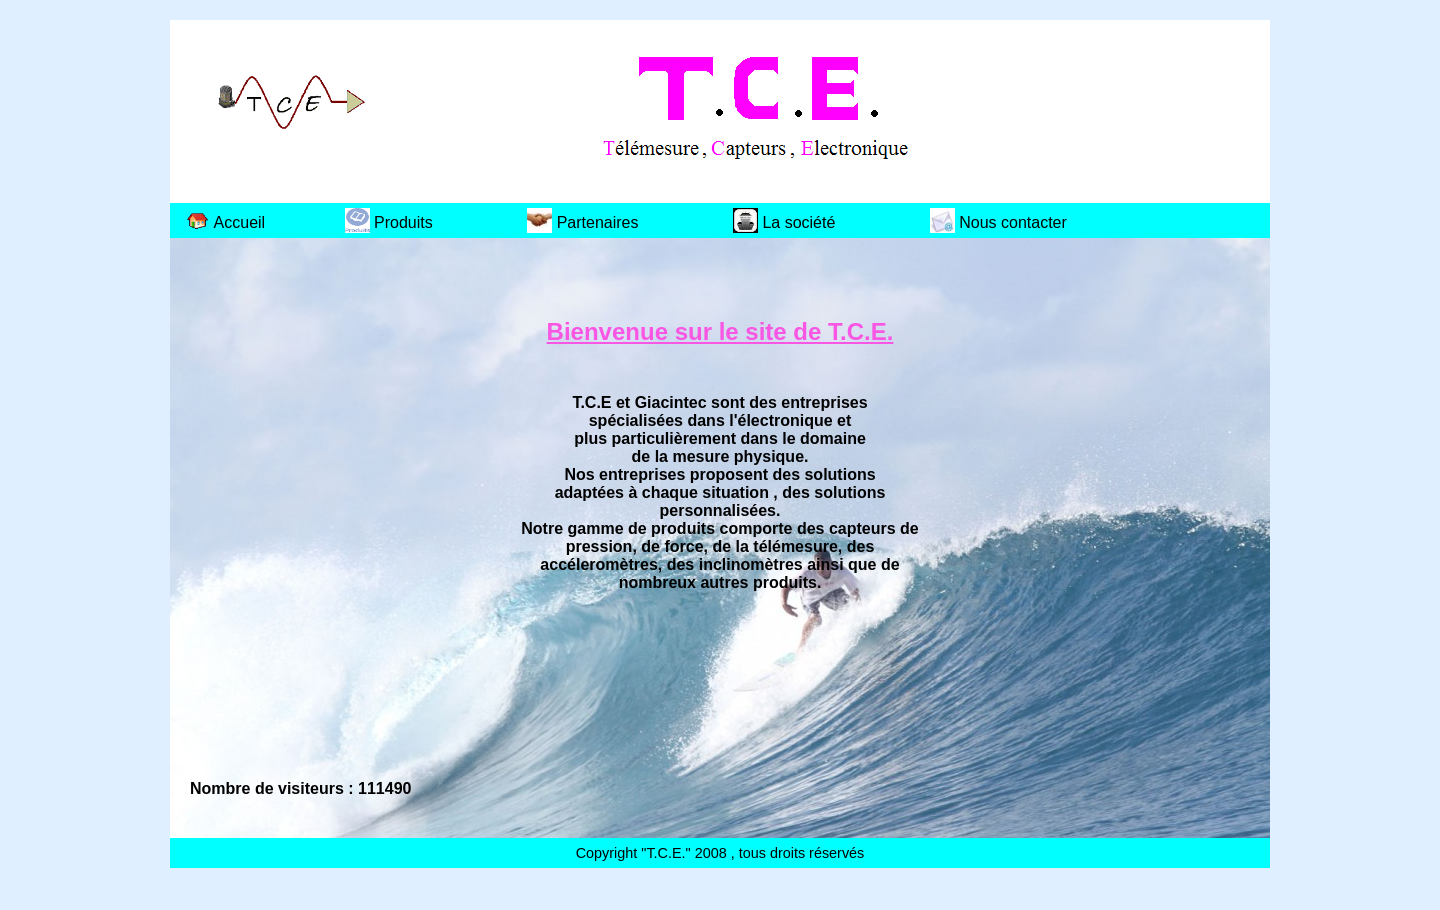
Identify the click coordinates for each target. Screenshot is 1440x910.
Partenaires (598, 222)
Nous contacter (1013, 222)
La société (798, 222)
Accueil (240, 222)
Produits (403, 222)
